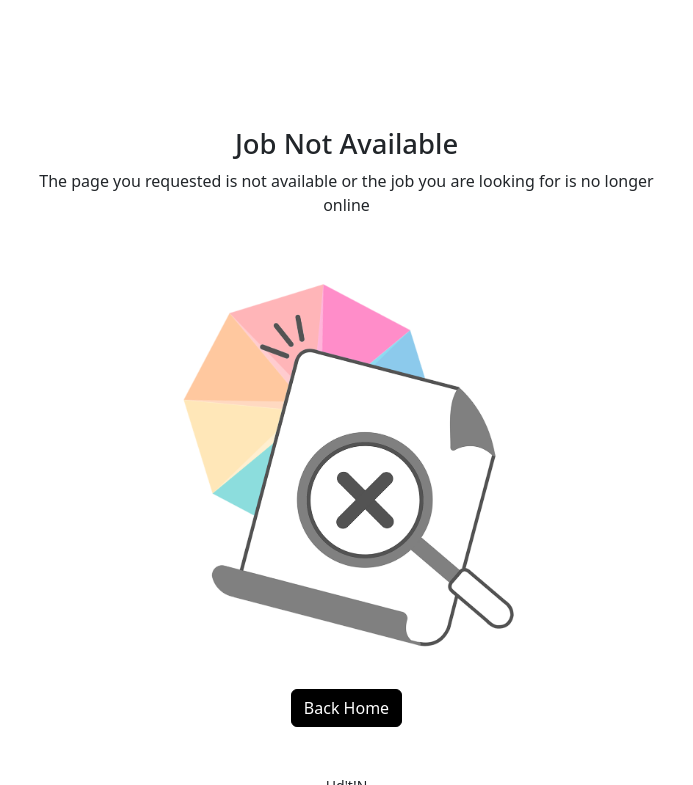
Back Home (346, 708)
